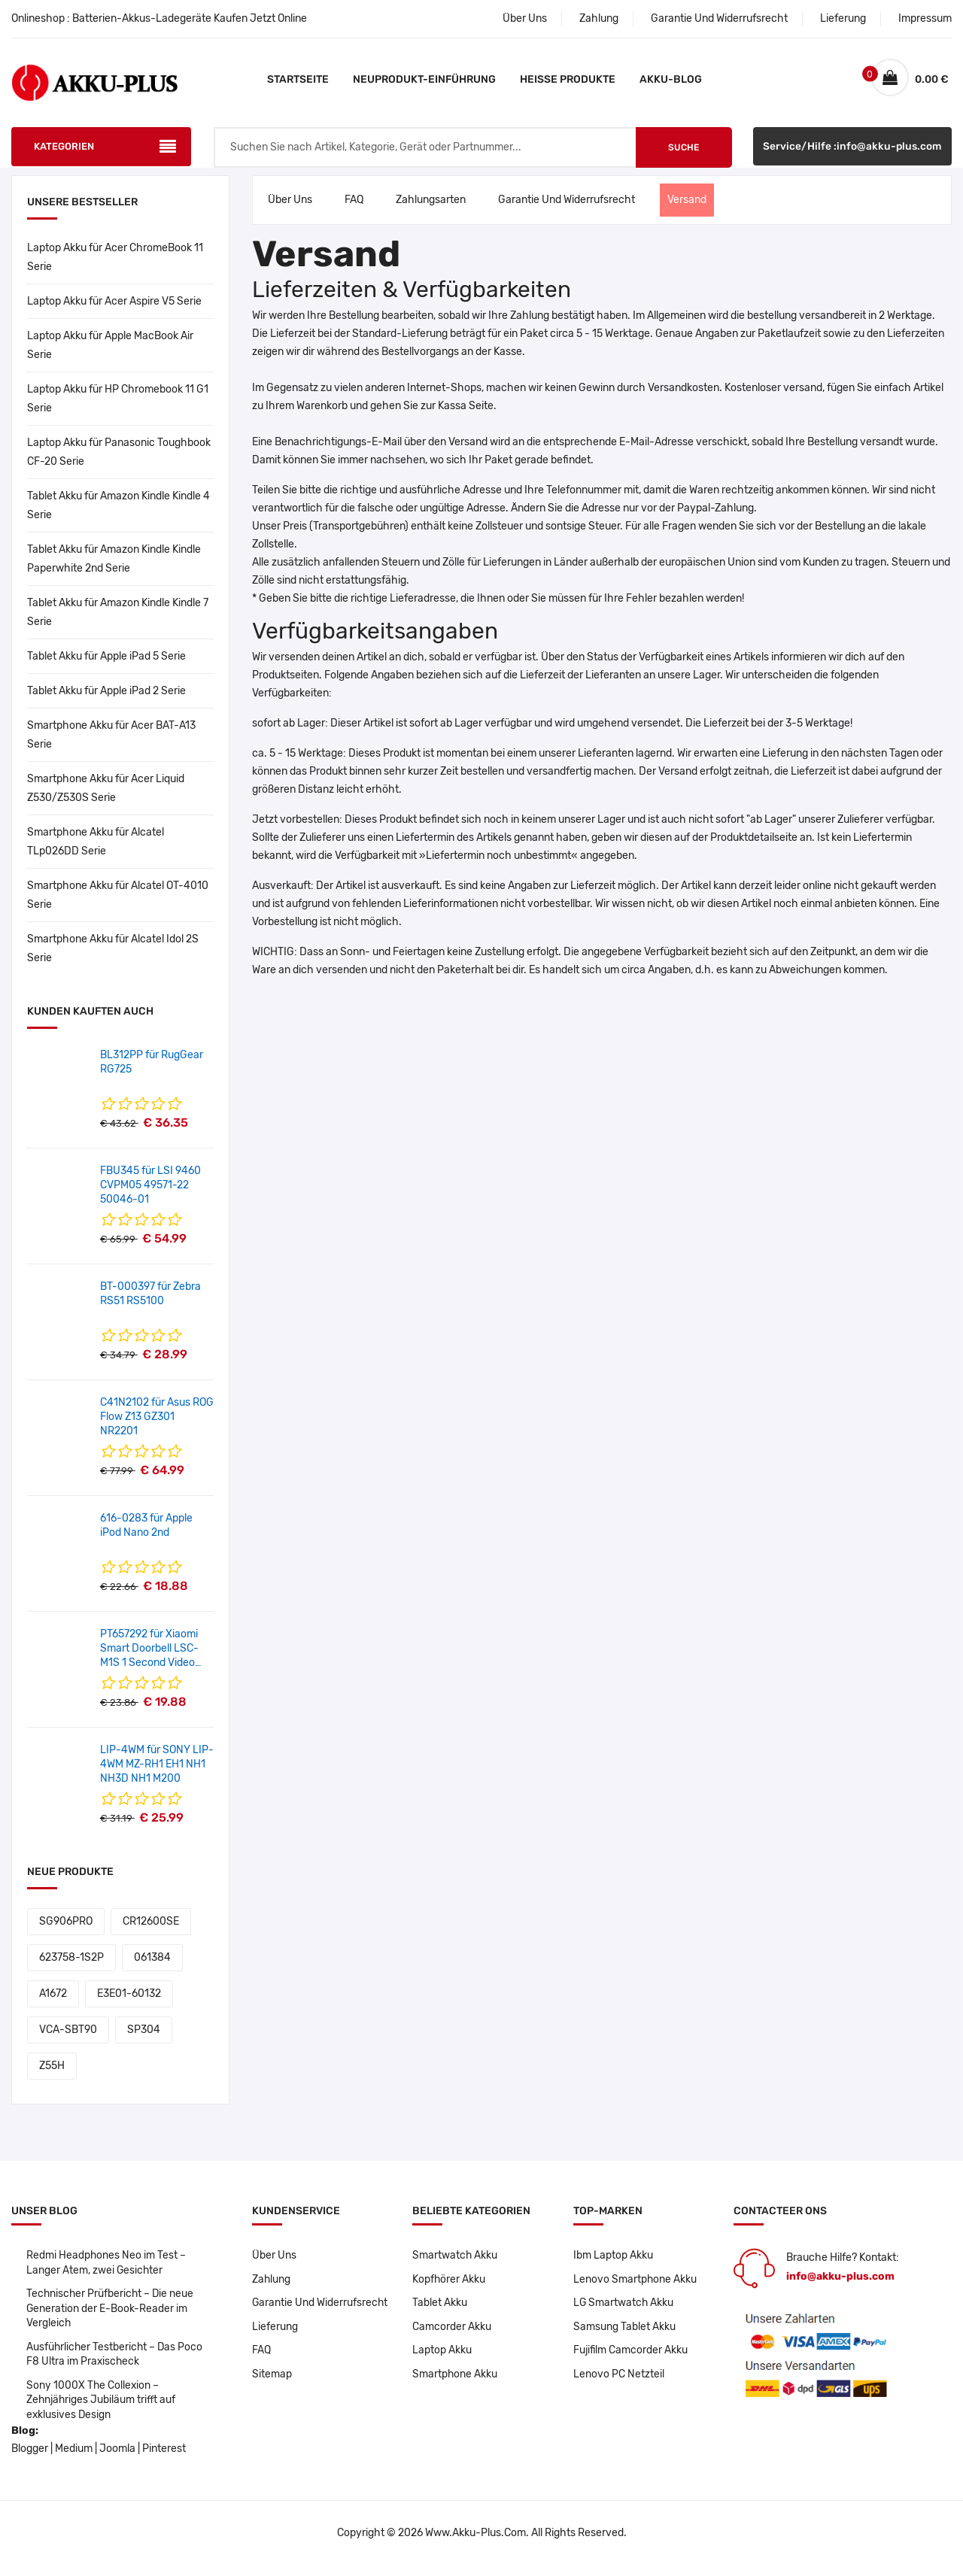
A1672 (53, 2001)
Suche (683, 155)
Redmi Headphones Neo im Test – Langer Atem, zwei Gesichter (106, 2270)
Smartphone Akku (455, 2383)
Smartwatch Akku (455, 2262)
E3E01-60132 (129, 2001)
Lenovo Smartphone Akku (635, 2286)
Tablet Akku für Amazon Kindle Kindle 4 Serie (118, 513)
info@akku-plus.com (840, 2283)
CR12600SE (151, 1928)
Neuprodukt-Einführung (424, 79)
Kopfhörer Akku (449, 2286)
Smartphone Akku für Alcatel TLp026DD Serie (95, 849)
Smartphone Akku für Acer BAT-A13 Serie (111, 742)
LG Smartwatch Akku (624, 2310)
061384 (152, 1965)
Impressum (925, 18)
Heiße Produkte (567, 79)
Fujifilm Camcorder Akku (631, 2359)
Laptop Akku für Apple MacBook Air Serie (110, 353)
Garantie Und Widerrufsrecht (719, 18)
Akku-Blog (670, 79)
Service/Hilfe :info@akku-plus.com (852, 154)
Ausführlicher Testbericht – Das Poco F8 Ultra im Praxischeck (115, 2363)
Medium (74, 2459)
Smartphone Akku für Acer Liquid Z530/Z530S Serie (105, 796)
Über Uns (525, 18)
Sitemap (272, 2383)
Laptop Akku (442, 2359)
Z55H (52, 2073)
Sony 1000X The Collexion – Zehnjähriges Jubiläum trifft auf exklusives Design (102, 2410)
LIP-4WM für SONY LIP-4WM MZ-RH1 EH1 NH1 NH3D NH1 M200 (157, 1771)
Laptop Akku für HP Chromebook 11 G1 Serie (117, 406)
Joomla (117, 2459)
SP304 (143, 2037)
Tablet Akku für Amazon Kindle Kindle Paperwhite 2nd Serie (114, 566)
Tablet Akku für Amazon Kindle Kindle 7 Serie (117, 620)
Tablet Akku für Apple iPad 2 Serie (106, 698)
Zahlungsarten (431, 207)
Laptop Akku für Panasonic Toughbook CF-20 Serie (119, 459)
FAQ (354, 207)
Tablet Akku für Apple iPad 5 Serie (106, 663)
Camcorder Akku (451, 2335)
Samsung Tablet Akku (624, 2335)
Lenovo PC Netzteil (618, 2383)
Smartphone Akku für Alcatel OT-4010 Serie (117, 902)
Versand (686, 207)
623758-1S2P (71, 1965)
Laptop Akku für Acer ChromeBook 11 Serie (115, 265)
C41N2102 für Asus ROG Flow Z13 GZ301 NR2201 (157, 1424)
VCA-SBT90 (68, 2037)
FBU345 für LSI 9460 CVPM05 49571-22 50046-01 (150, 1192)
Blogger (29, 2459)
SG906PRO (66, 1928)
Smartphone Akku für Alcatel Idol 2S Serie (113, 956)
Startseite (298, 79)
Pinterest (164, 2459)
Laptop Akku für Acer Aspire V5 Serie (114, 308)
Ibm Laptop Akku (613, 2262)
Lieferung (843, 18)
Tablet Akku (439, 2310)
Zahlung (598, 18)
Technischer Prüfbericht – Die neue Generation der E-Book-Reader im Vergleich (111, 2316)
